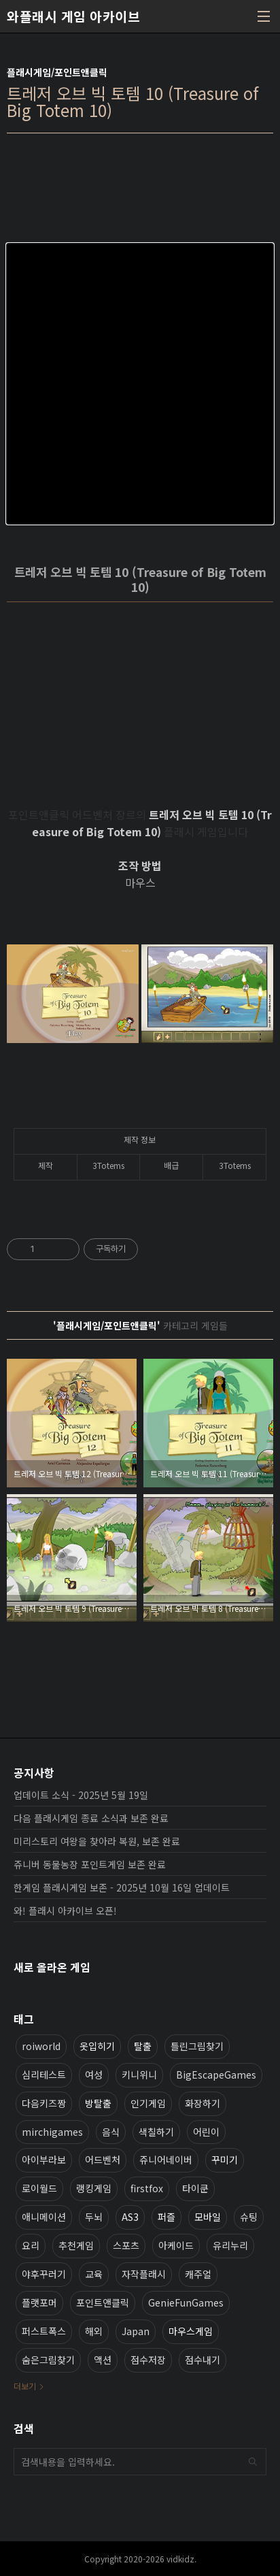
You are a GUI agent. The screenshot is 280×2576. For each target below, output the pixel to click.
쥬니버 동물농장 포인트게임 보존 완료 (90, 1864)
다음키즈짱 (44, 2103)
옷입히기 (97, 2046)
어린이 (206, 2132)
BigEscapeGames (216, 2074)
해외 (94, 2331)
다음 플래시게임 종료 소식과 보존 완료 (91, 1818)
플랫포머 (39, 2302)
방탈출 (98, 2103)
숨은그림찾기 (48, 2359)
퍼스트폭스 (44, 2331)
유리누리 (230, 2245)
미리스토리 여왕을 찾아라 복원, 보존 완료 (97, 1841)
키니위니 (139, 2074)
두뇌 (94, 2217)
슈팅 (249, 2217)
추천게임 (76, 2245)
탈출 (143, 2046)
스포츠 (126, 2245)
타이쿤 (195, 2188)
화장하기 (202, 2103)
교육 (94, 2274)
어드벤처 (102, 2159)
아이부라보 (44, 2159)
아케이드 (176, 2245)
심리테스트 (44, 2074)
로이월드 (39, 2188)
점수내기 (202, 2359)
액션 (102, 2359)
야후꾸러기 (44, 2274)
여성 (94, 2074)
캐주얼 (198, 2274)
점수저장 (148, 2359)
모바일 (207, 2217)
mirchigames (52, 2132)
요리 (30, 2245)
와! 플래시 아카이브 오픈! (65, 1910)
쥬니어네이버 (165, 2159)
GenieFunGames (186, 2302)
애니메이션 (44, 2217)
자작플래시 (144, 2274)
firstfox (146, 2188)
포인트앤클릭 (102, 2302)
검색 (253, 2462)
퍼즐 (166, 2217)
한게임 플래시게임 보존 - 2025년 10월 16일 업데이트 (122, 1887)
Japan (136, 2331)
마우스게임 (191, 2331)
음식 (111, 2132)
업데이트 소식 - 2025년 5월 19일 (81, 1795)
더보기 (25, 2386)
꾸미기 (224, 2159)
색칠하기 (156, 2132)
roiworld (41, 2046)
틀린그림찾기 (197, 2046)
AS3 (130, 2217)
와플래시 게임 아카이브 (73, 16)
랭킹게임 (93, 2188)
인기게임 (148, 2103)
